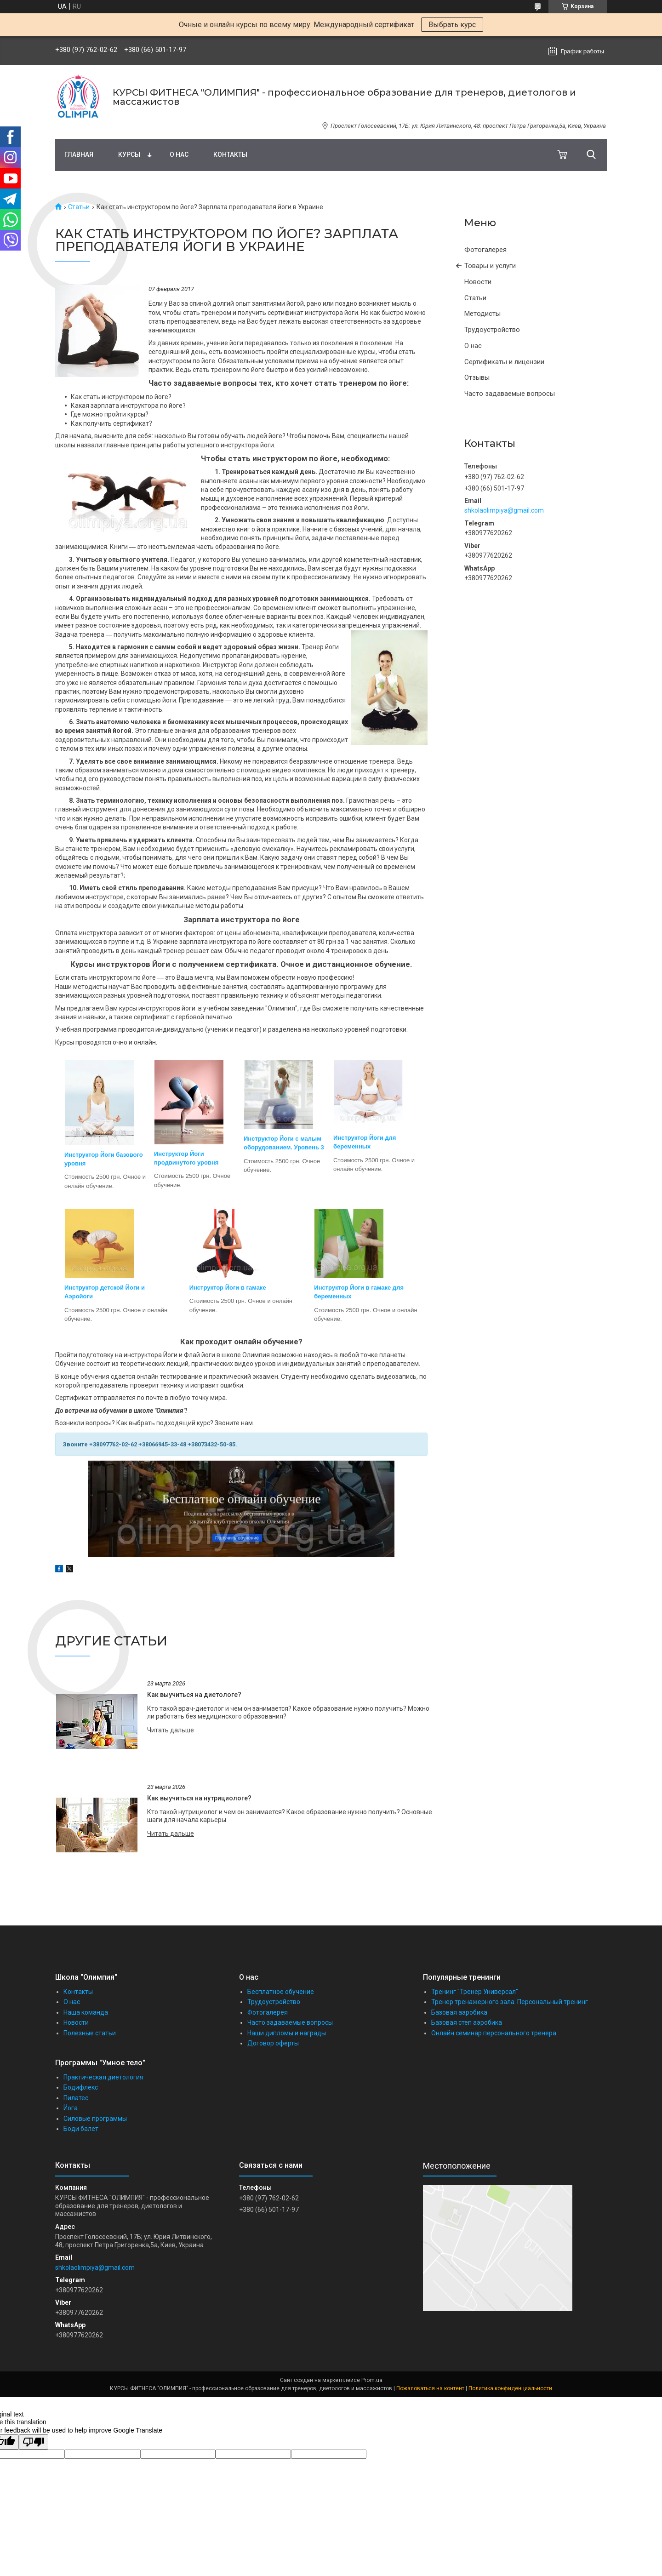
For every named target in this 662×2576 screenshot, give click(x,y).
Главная (78, 154)
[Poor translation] (33, 2442)
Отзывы (477, 377)
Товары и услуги (490, 266)
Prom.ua (371, 2380)
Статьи (79, 207)
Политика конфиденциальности (510, 2388)
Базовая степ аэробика (466, 2022)
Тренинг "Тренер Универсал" (474, 1991)
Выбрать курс (452, 24)
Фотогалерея (485, 250)
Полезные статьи (89, 2033)
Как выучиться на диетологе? (194, 1694)
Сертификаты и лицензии (504, 362)
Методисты (482, 313)
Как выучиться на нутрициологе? (199, 1798)
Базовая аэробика (459, 2012)
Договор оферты (273, 2043)
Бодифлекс (80, 2087)
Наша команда (85, 2012)
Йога (70, 2108)
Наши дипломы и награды (286, 2033)
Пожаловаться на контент (430, 2388)
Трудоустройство (492, 330)
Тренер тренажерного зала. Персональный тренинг (509, 2001)
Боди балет (80, 2128)
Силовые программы (95, 2118)
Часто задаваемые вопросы (509, 393)
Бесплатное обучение (280, 1991)
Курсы (129, 154)
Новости (477, 282)
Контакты (230, 154)
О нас (179, 154)
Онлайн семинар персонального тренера (493, 2033)
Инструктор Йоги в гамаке (227, 1287)
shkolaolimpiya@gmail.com (504, 510)
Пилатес (75, 2098)
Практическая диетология (103, 2077)
